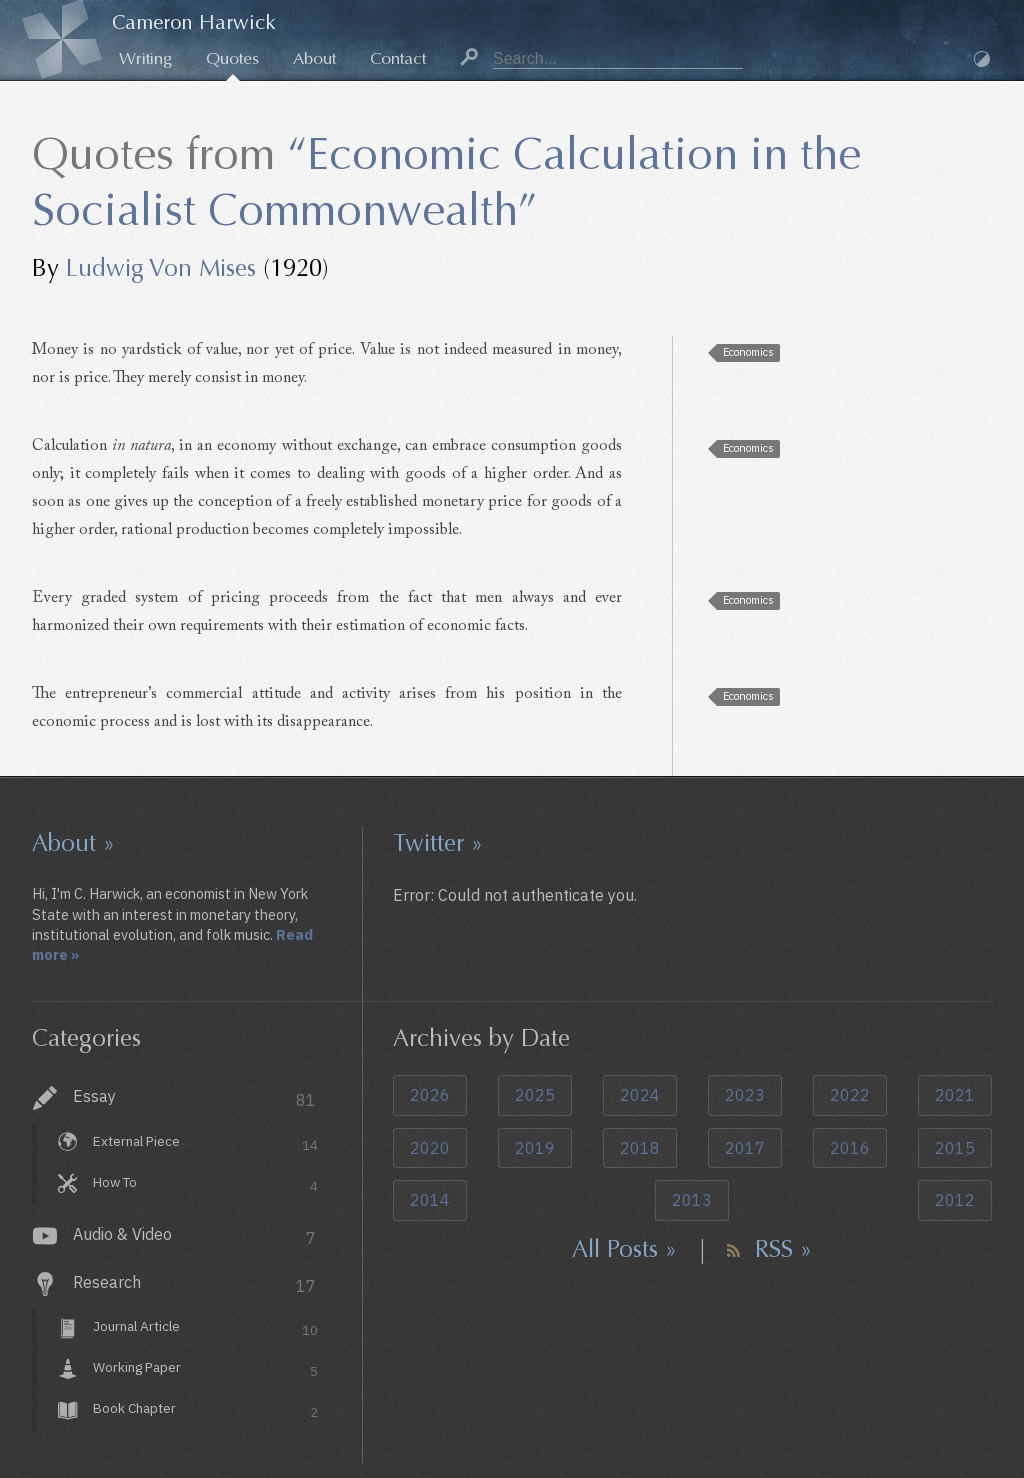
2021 (955, 1095)
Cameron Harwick (194, 22)
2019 (535, 1148)
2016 (850, 1148)
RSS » (783, 1249)
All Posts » (624, 1249)
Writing (145, 58)
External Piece (205, 1143)
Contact (398, 58)
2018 (640, 1148)
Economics (748, 352)
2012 (955, 1200)
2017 (745, 1148)
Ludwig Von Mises (161, 268)
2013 (692, 1200)
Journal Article (205, 1329)
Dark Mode (982, 59)
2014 (430, 1200)
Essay (194, 1098)
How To (205, 1184)
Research (194, 1284)
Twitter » (438, 843)
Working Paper (205, 1370)
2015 (955, 1148)
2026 (430, 1095)
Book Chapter (205, 1410)
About (314, 58)
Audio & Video (194, 1236)
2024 (640, 1095)
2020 (430, 1148)
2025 (535, 1095)
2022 (850, 1095)
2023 (745, 1095)
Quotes (232, 58)
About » (73, 843)
